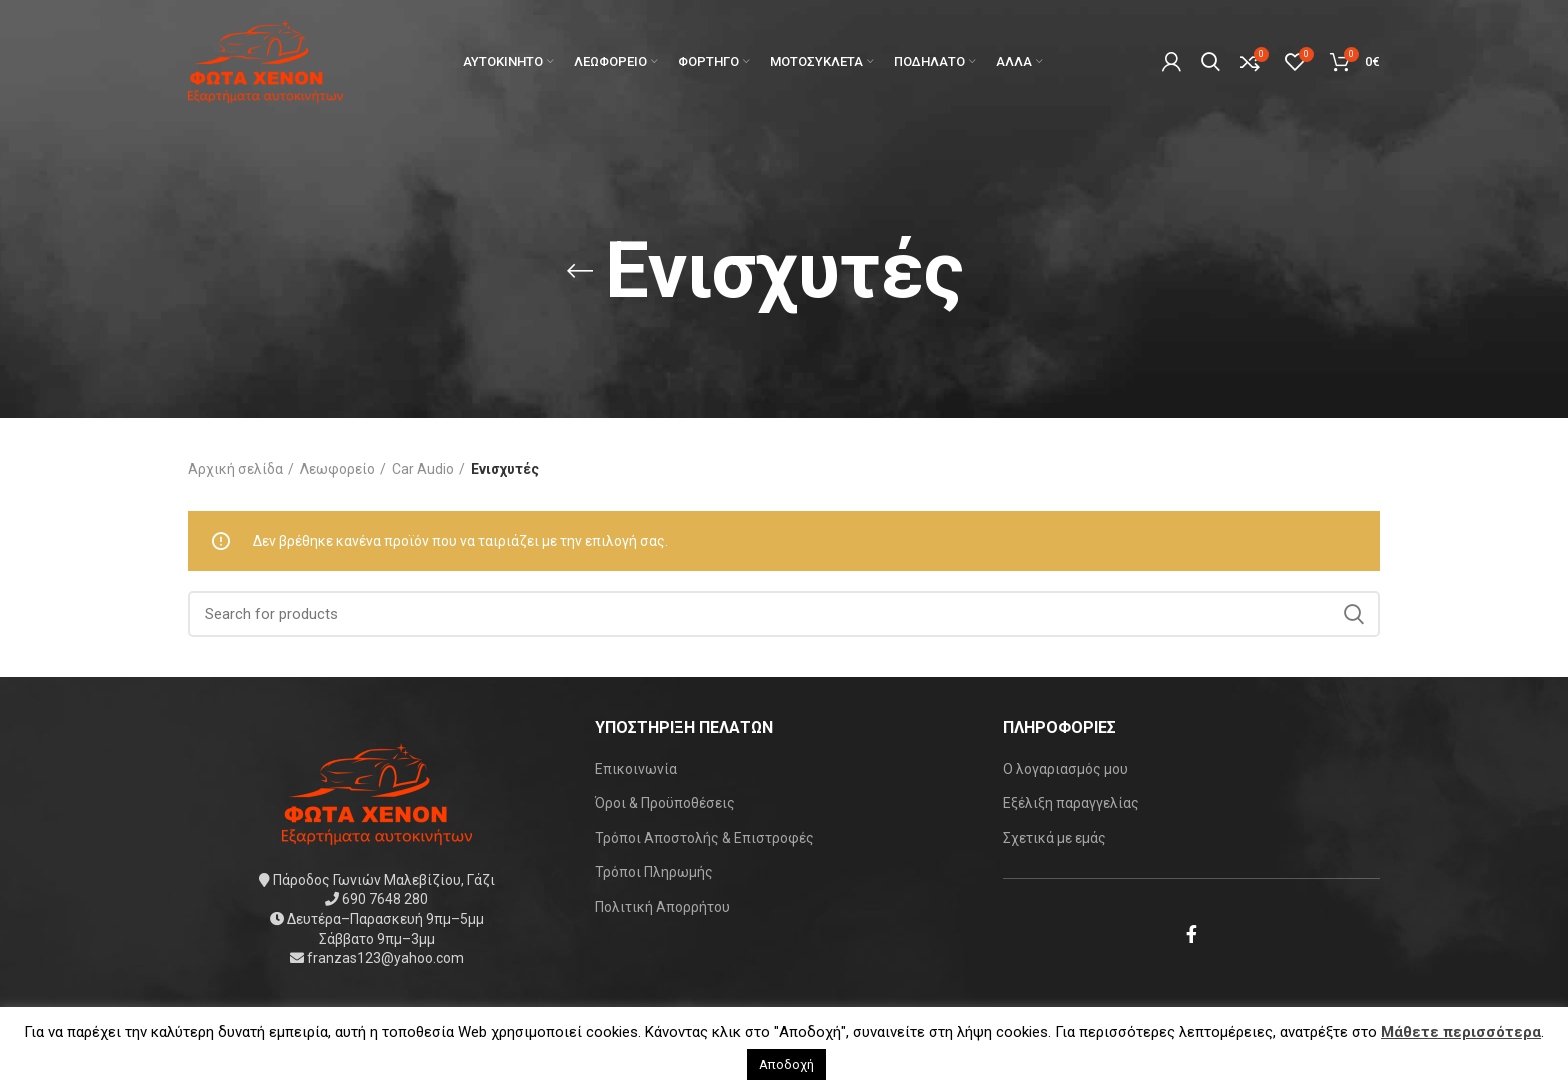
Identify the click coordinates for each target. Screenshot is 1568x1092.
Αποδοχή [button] (786, 1064)
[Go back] (580, 271)
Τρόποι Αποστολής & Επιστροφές (704, 838)
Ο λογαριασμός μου (1065, 769)
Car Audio (423, 469)
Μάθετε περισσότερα (1461, 1032)
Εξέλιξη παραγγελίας (1071, 803)
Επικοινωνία (636, 769)
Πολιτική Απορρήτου (662, 907)
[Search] (784, 614)
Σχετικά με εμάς (1054, 838)
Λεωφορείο (337, 469)
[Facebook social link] (1191, 934)
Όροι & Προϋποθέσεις (665, 803)
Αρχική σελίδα (235, 469)
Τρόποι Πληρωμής (654, 872)
